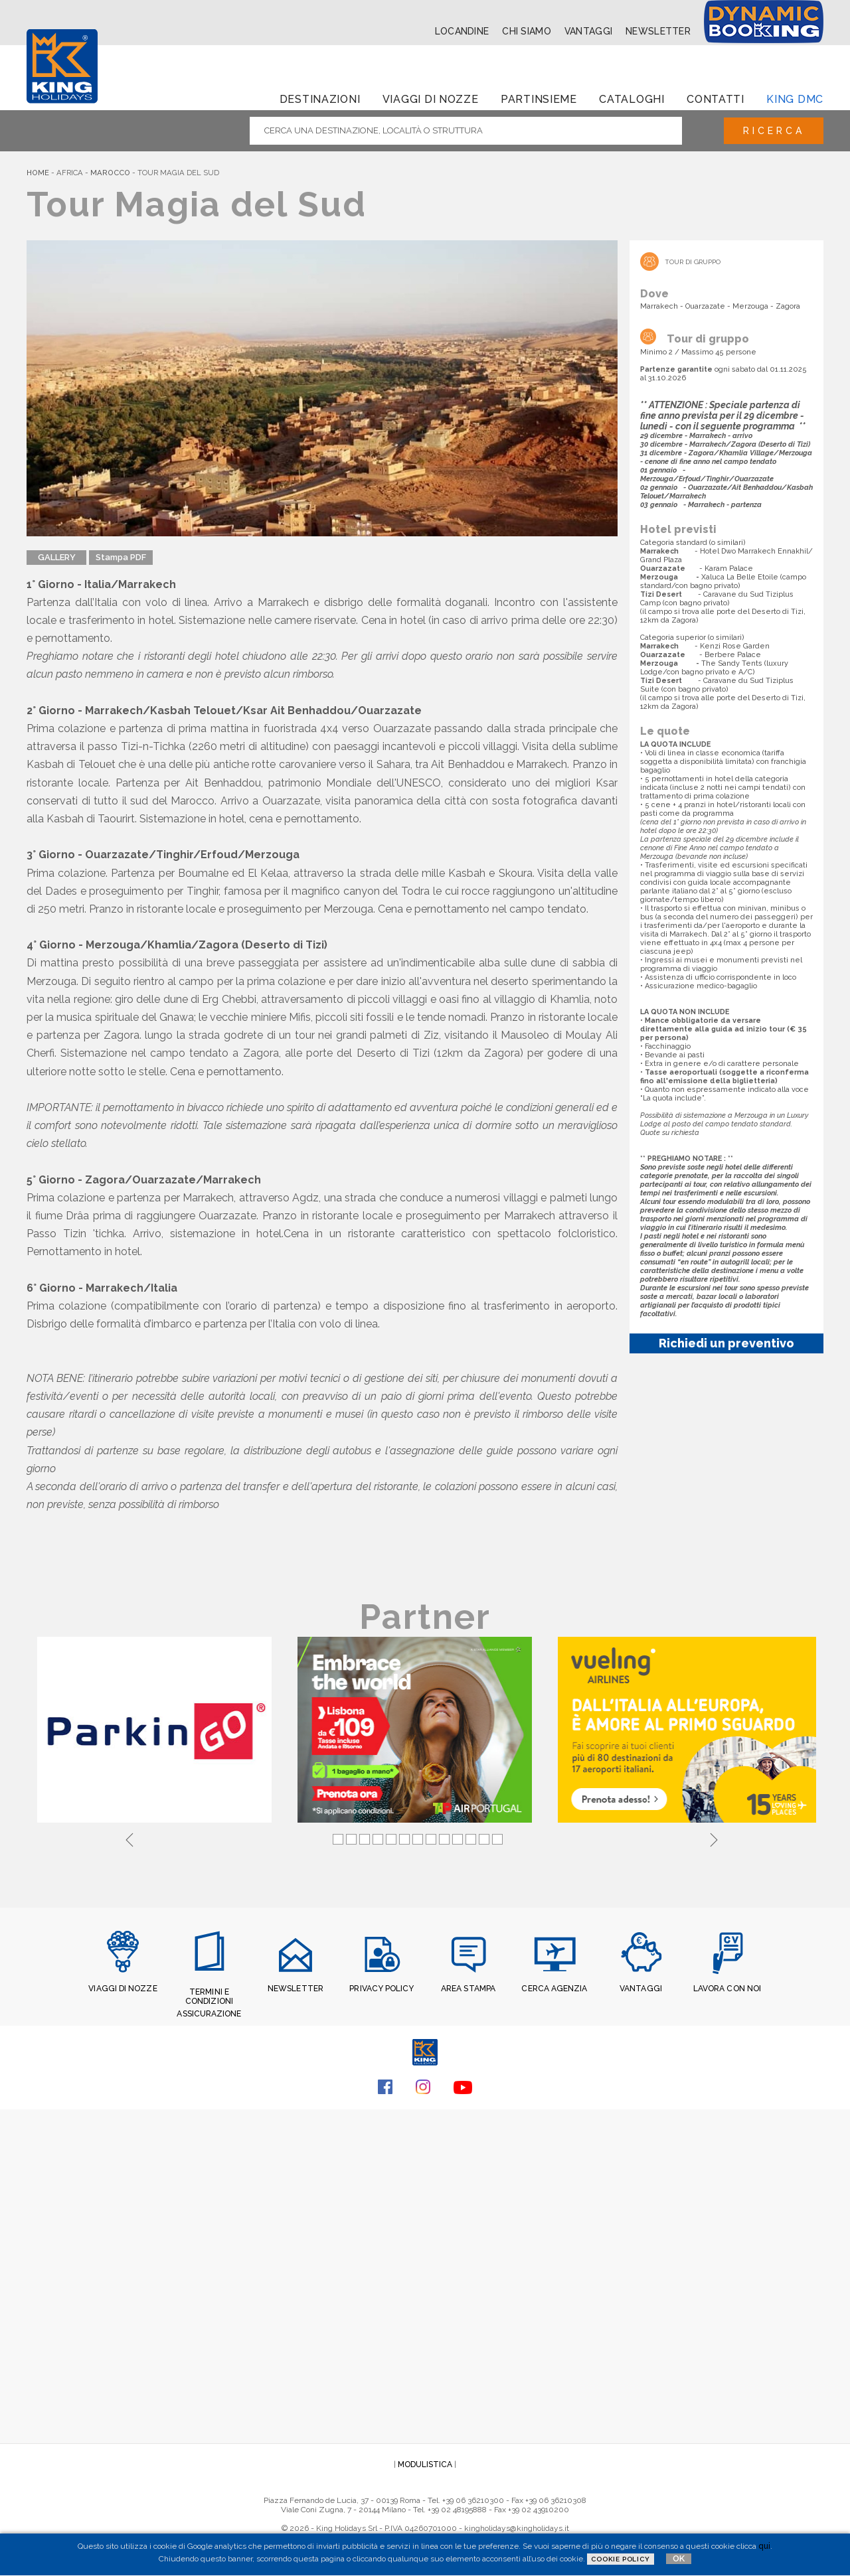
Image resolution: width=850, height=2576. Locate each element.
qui (764, 2546)
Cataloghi (631, 99)
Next (714, 1839)
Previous (129, 1839)
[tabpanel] (157, 1731)
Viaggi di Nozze (430, 99)
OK (679, 2558)
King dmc (794, 99)
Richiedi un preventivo (726, 1343)
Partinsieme (539, 99)
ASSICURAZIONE (209, 2014)
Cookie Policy (620, 2559)
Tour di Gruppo (693, 261)
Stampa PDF (121, 557)
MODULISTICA (425, 2464)
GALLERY (57, 557)
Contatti (715, 99)
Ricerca (773, 130)
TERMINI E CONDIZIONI (209, 1997)
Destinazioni (320, 99)
